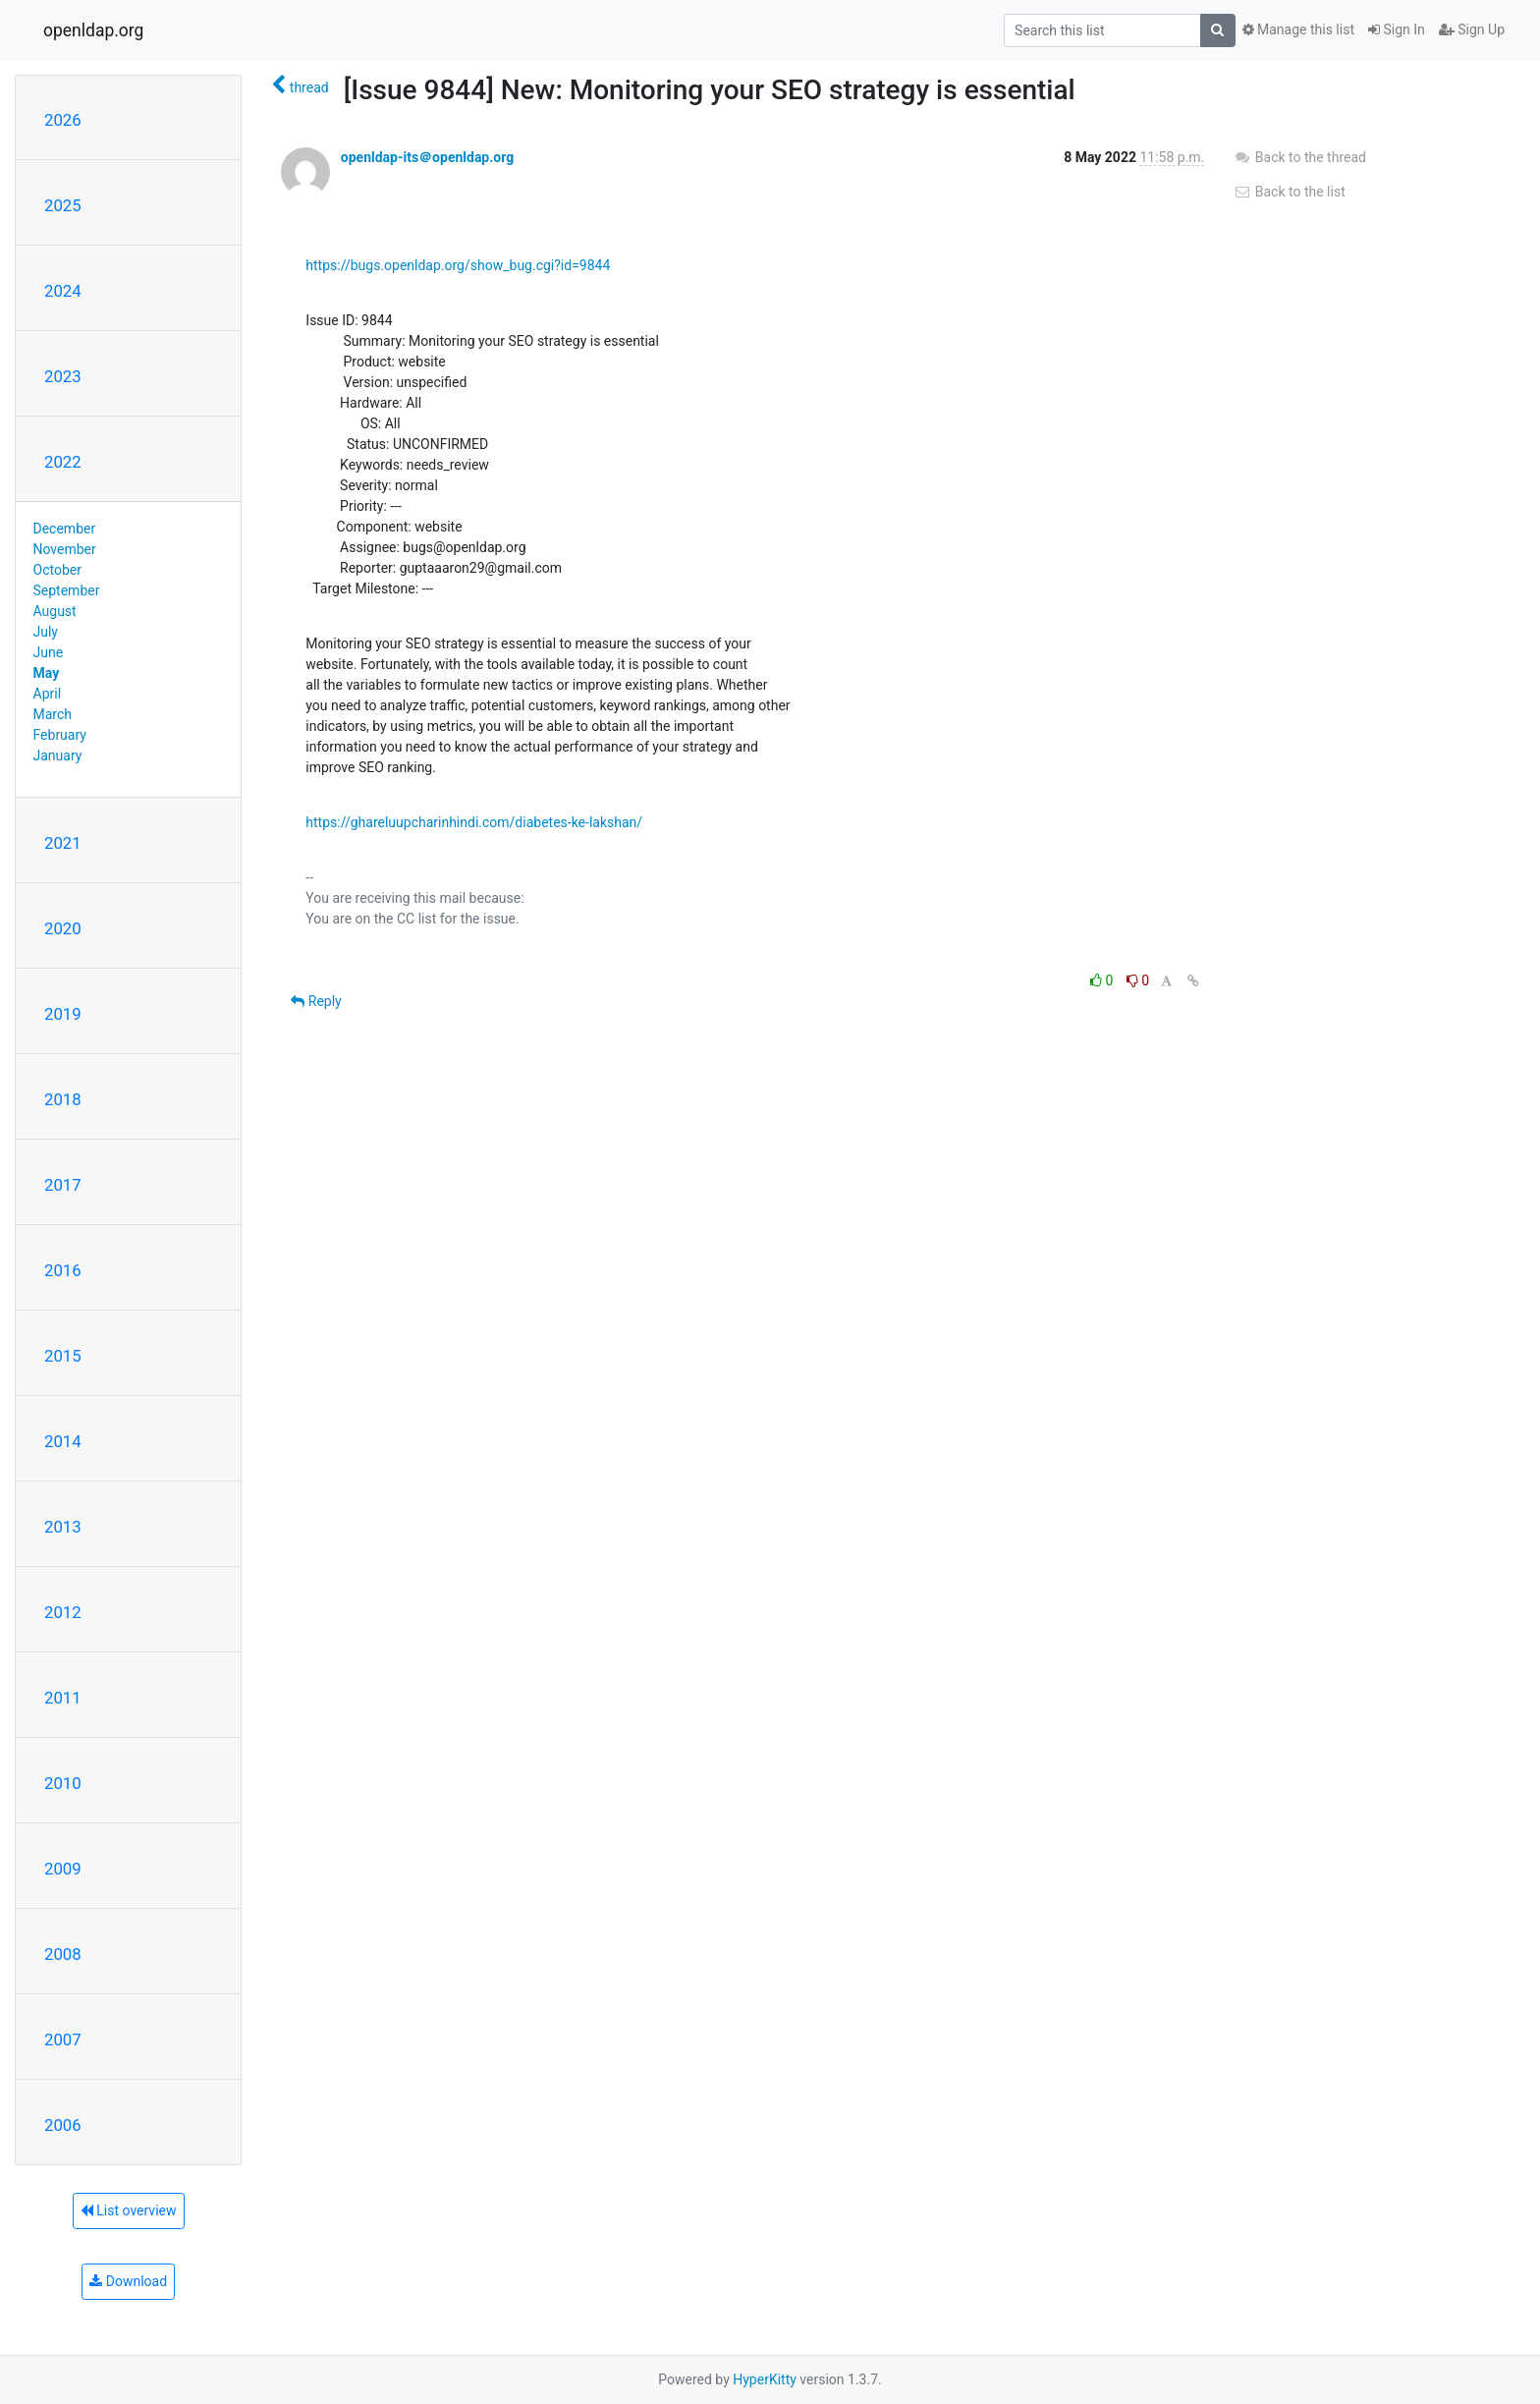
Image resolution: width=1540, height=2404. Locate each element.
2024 (63, 291)
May (46, 673)
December (64, 528)
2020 (63, 928)
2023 (63, 376)
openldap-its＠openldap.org (427, 157)
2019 (63, 1014)
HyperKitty (765, 2379)
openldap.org (93, 30)
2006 (63, 2125)
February (59, 735)
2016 (63, 1270)
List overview (129, 2210)
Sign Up (1472, 29)
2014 (63, 1441)
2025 (63, 205)
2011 (63, 1697)
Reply (316, 1001)
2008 (63, 1954)
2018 (63, 1099)
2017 (63, 1185)
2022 (63, 462)
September (66, 590)
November (64, 549)
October (57, 570)
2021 (63, 843)
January (57, 755)
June (48, 652)
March (53, 714)
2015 (63, 1356)
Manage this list (1298, 29)
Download (128, 2281)
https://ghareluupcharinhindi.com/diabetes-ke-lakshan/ (473, 822)
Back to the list (1289, 191)
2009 (63, 1868)
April (47, 693)
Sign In (1396, 29)
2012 (63, 1612)
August (55, 611)
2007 (63, 2039)
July (45, 632)
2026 (63, 120)
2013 (63, 1527)
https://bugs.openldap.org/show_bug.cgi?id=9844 (457, 265)
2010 (63, 1783)
